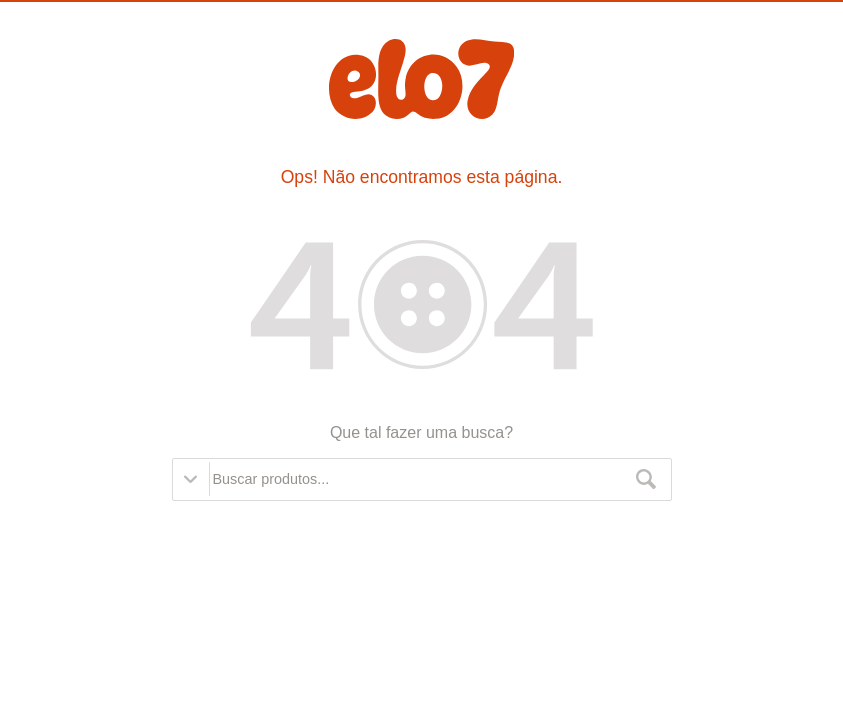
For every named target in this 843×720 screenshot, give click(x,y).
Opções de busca (191, 479)
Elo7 (421, 79)
